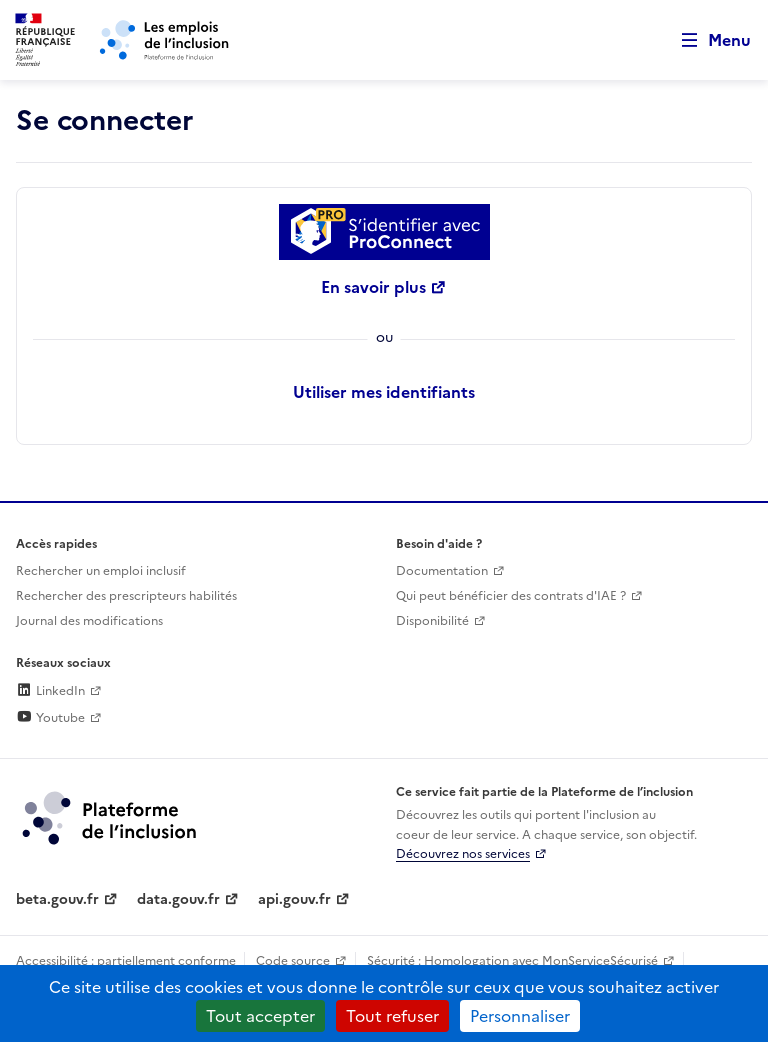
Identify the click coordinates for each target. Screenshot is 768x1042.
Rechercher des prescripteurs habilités (126, 596)
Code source (293, 961)
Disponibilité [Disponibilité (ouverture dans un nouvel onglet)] (432, 621)
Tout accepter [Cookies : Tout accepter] (260, 1016)
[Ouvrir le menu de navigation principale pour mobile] (707, 40)
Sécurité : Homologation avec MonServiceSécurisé (512, 961)
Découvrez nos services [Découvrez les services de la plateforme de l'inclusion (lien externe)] (463, 854)
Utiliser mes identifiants (384, 392)
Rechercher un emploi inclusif (101, 571)
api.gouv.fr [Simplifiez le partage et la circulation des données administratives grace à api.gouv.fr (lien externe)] (294, 899)
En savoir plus (373, 287)
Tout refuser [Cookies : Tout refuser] (392, 1016)
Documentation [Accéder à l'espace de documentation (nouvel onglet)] (442, 571)
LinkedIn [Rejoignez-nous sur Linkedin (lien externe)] (50, 691)
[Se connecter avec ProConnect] (384, 232)
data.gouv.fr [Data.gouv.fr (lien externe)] (178, 899)
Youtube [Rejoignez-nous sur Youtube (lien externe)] (50, 718)
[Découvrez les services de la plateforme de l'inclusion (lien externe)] (111, 817)
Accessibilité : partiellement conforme (126, 961)
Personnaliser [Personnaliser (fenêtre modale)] (520, 1016)
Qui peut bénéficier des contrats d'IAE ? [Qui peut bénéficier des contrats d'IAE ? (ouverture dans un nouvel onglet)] (511, 596)
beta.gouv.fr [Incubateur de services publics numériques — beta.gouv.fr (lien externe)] (57, 899)
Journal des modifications (89, 621)
